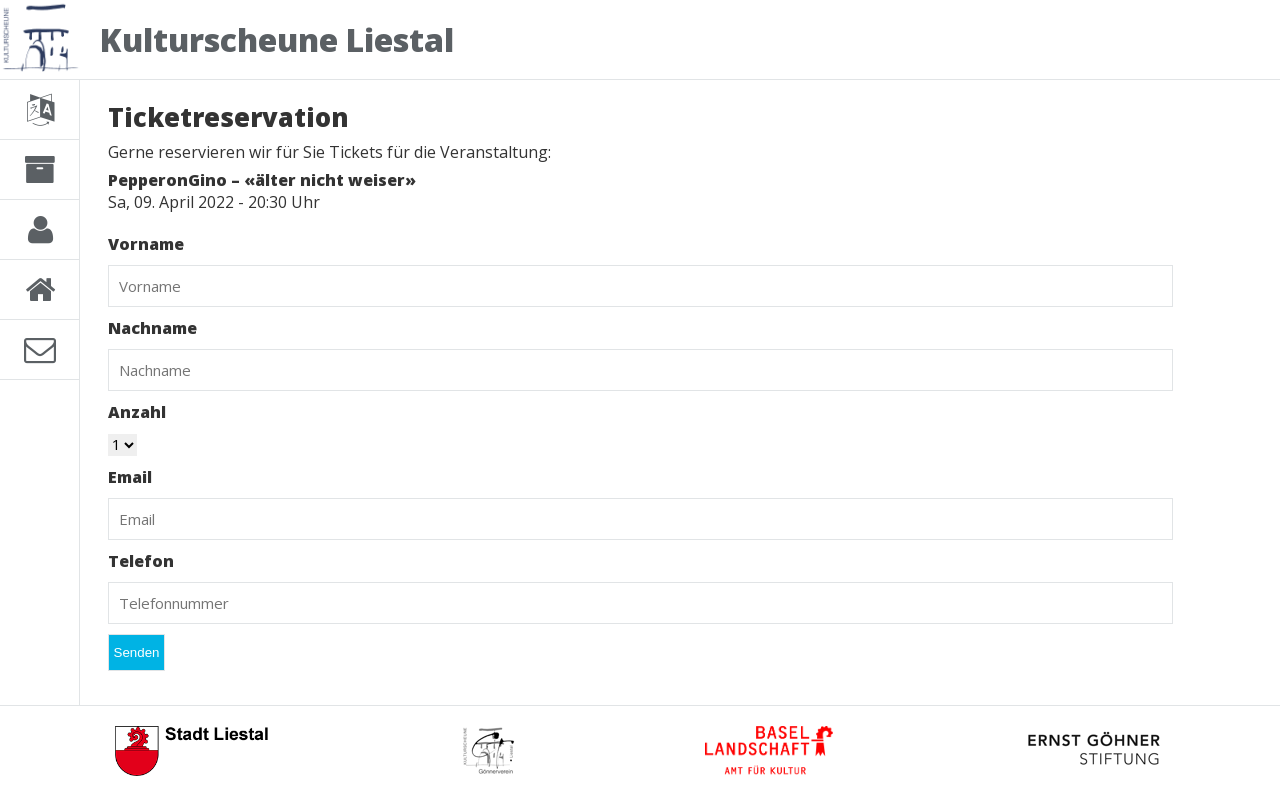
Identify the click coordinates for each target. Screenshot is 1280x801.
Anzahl (137, 412)
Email (130, 477)
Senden (137, 652)
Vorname (146, 244)
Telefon (141, 561)
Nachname (152, 328)
